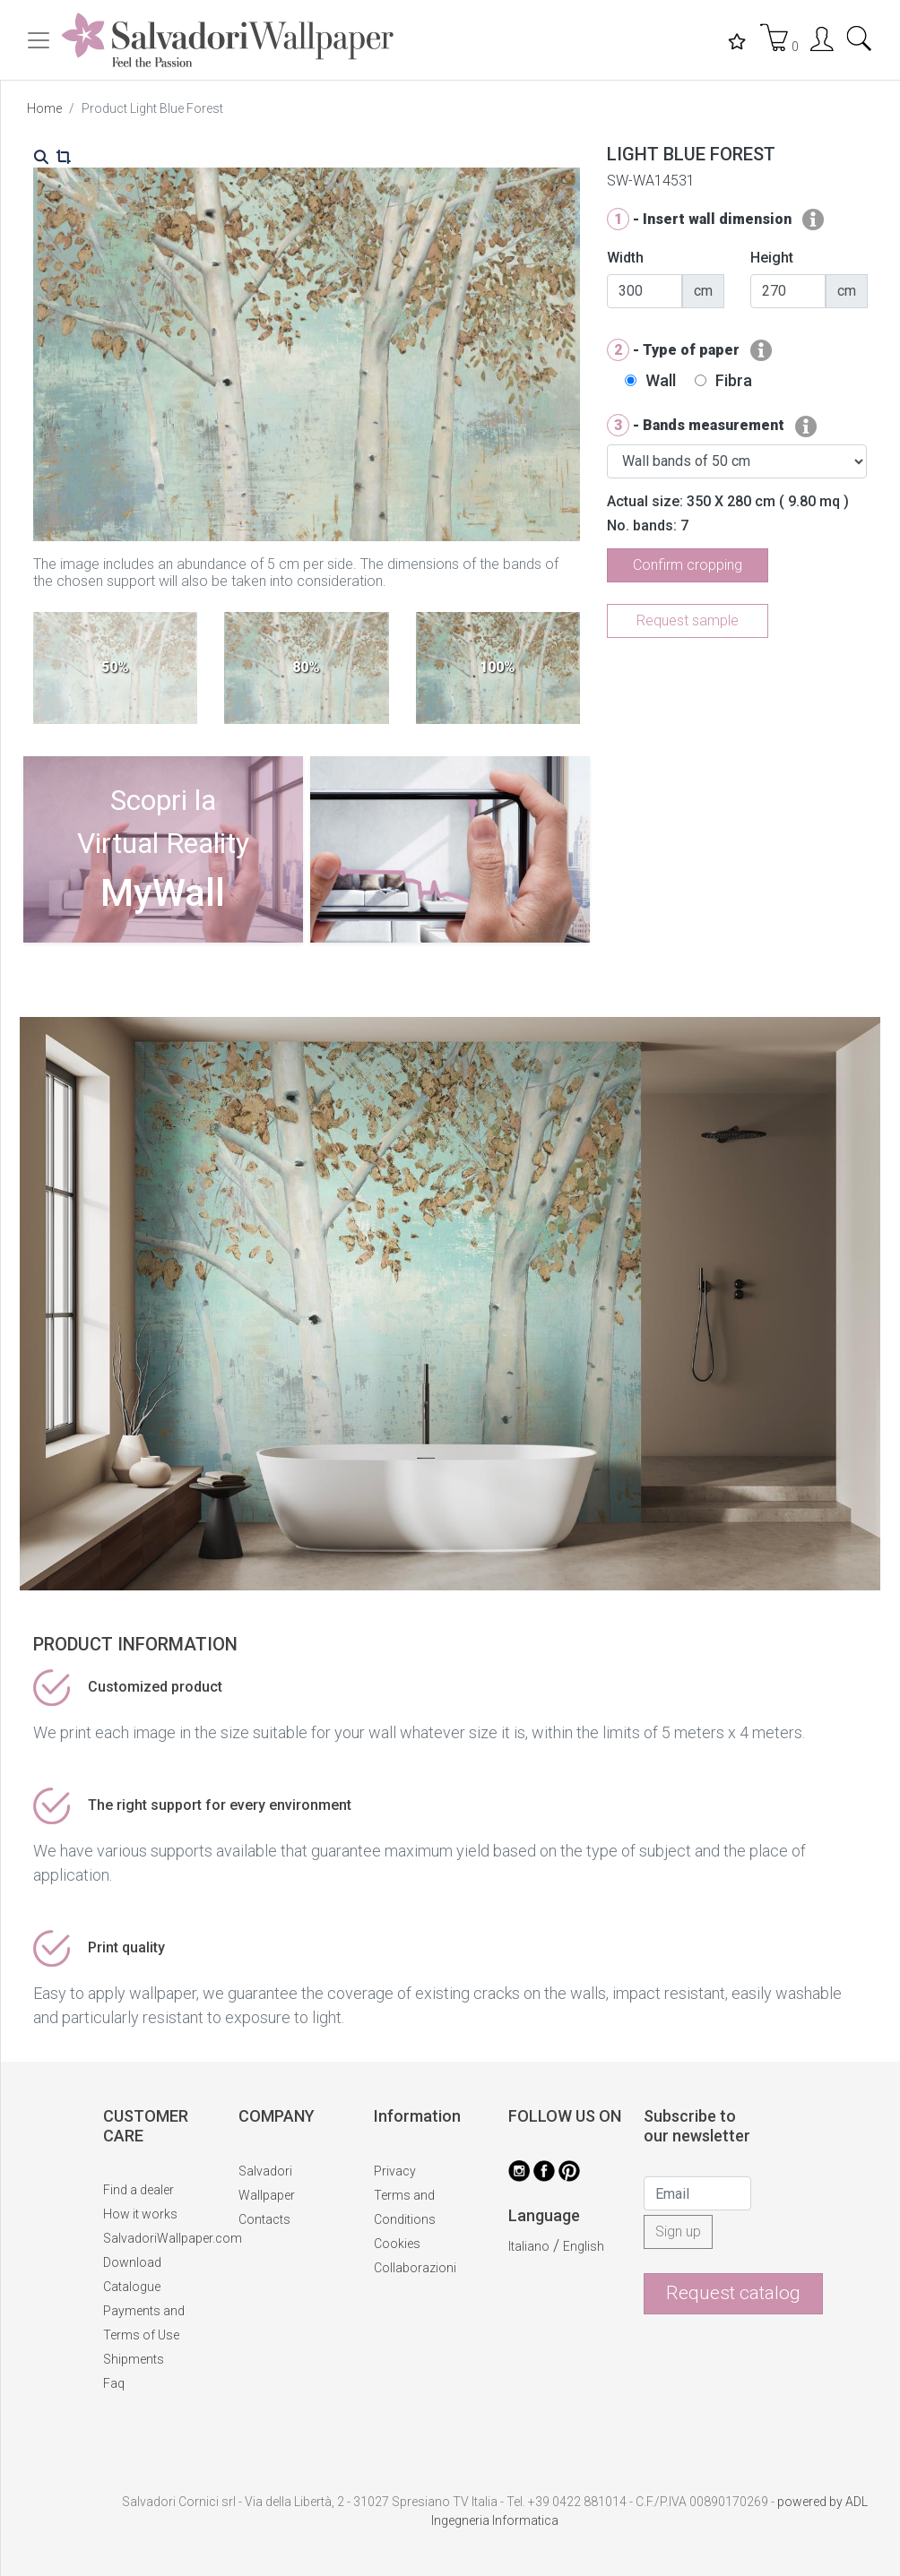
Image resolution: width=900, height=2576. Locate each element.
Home (44, 108)
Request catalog (733, 2293)
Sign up (678, 2231)
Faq (114, 2383)
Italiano (529, 2246)
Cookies (397, 2243)
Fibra (733, 380)
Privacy (395, 2171)
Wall (660, 380)
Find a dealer (138, 2190)
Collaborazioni (415, 2268)
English (583, 2246)
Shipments (133, 2359)
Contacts (264, 2219)
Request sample (687, 620)
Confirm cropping (687, 564)
